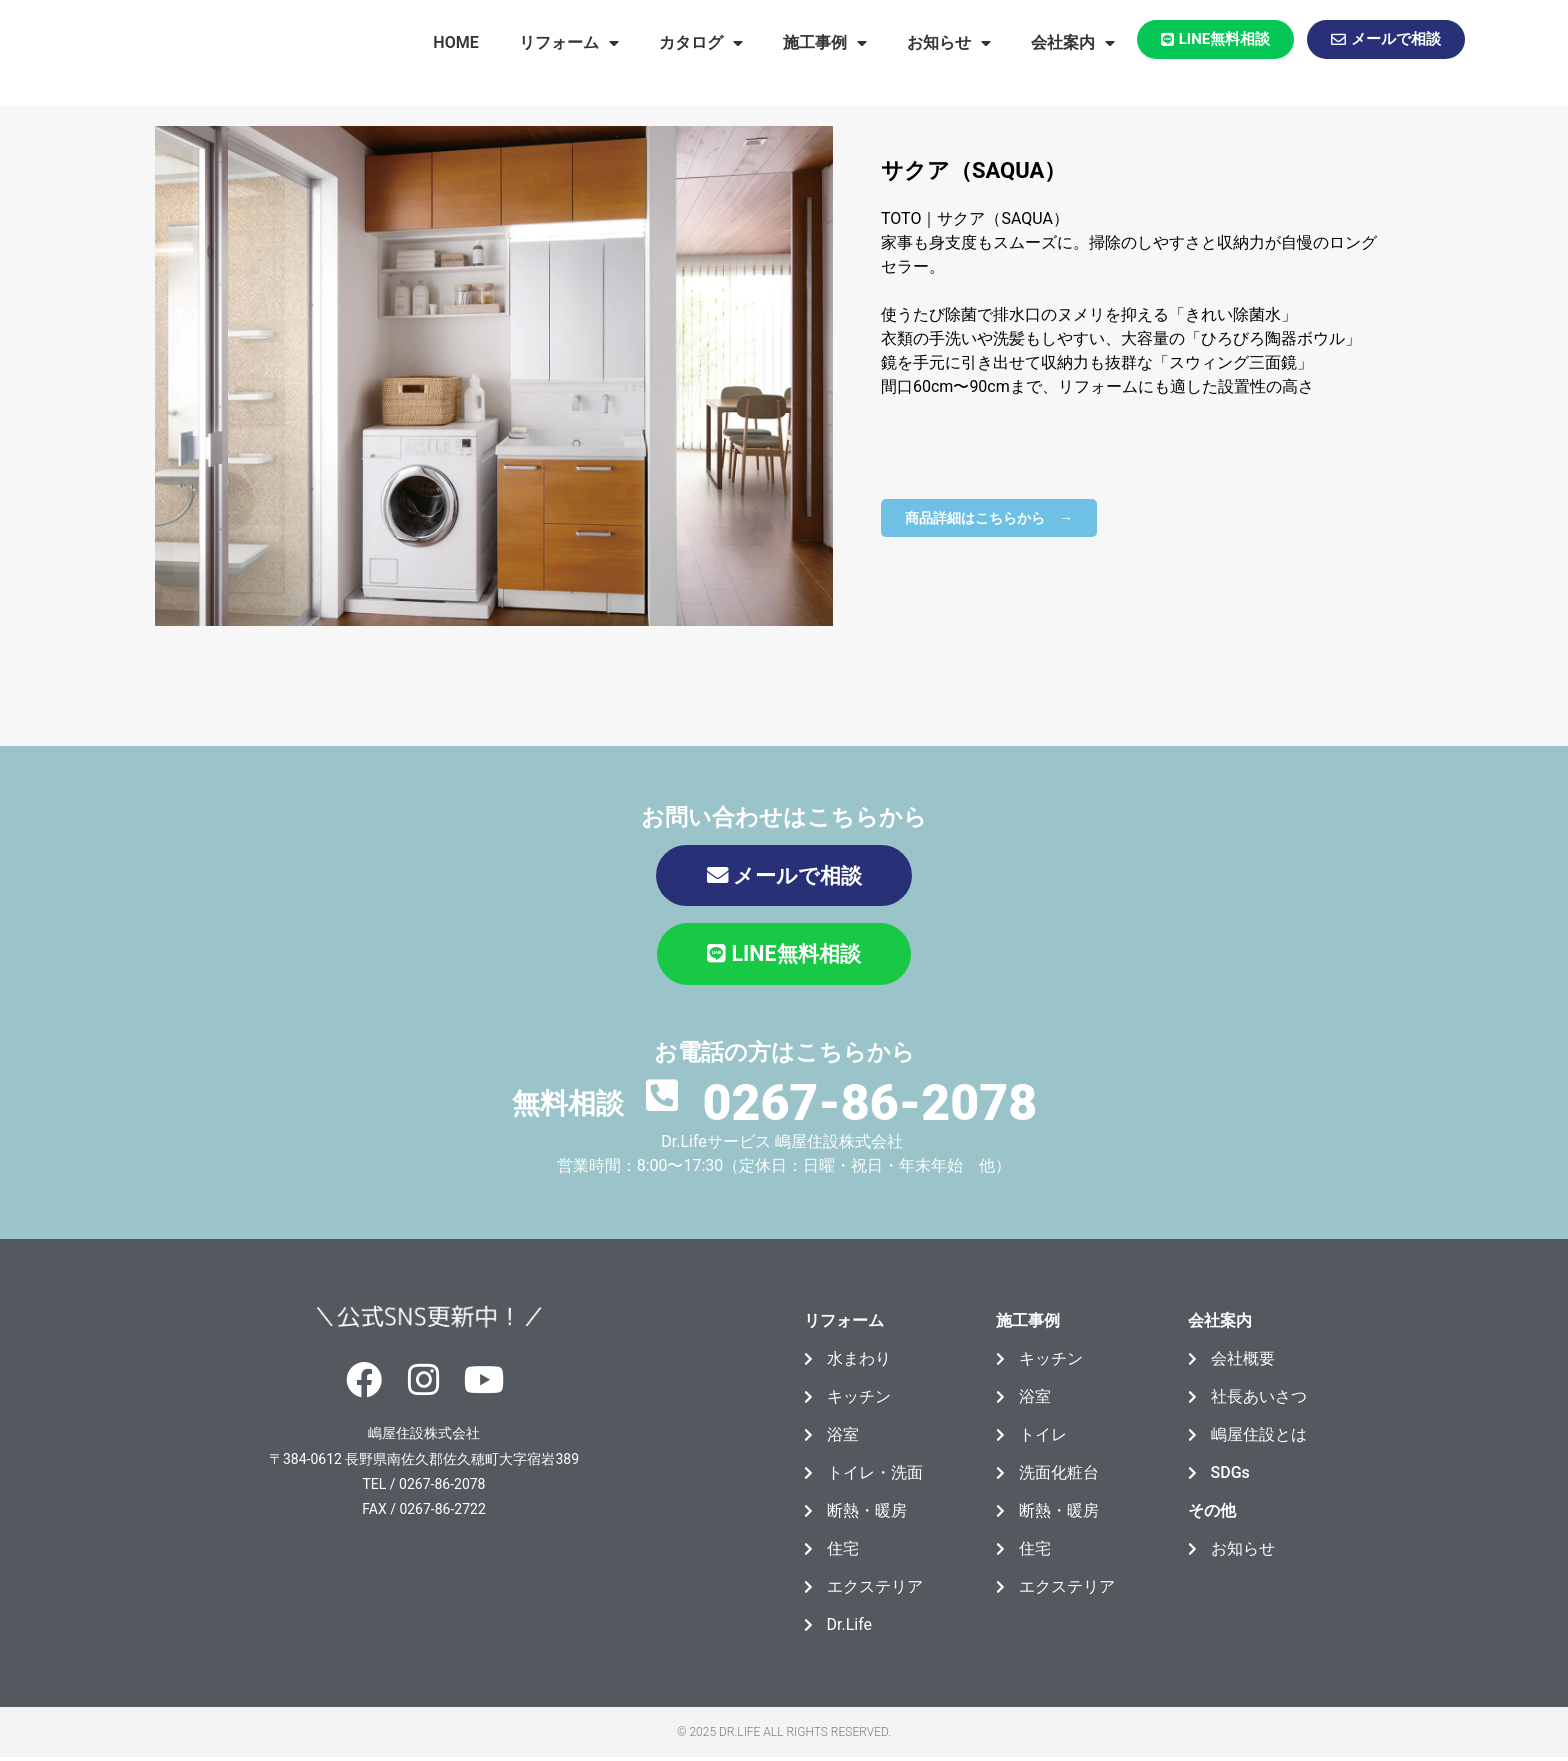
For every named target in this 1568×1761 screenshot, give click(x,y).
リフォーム (569, 43)
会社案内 (1073, 43)
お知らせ (949, 43)
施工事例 (825, 43)
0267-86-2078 (869, 1100)
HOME (455, 42)
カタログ (701, 43)
